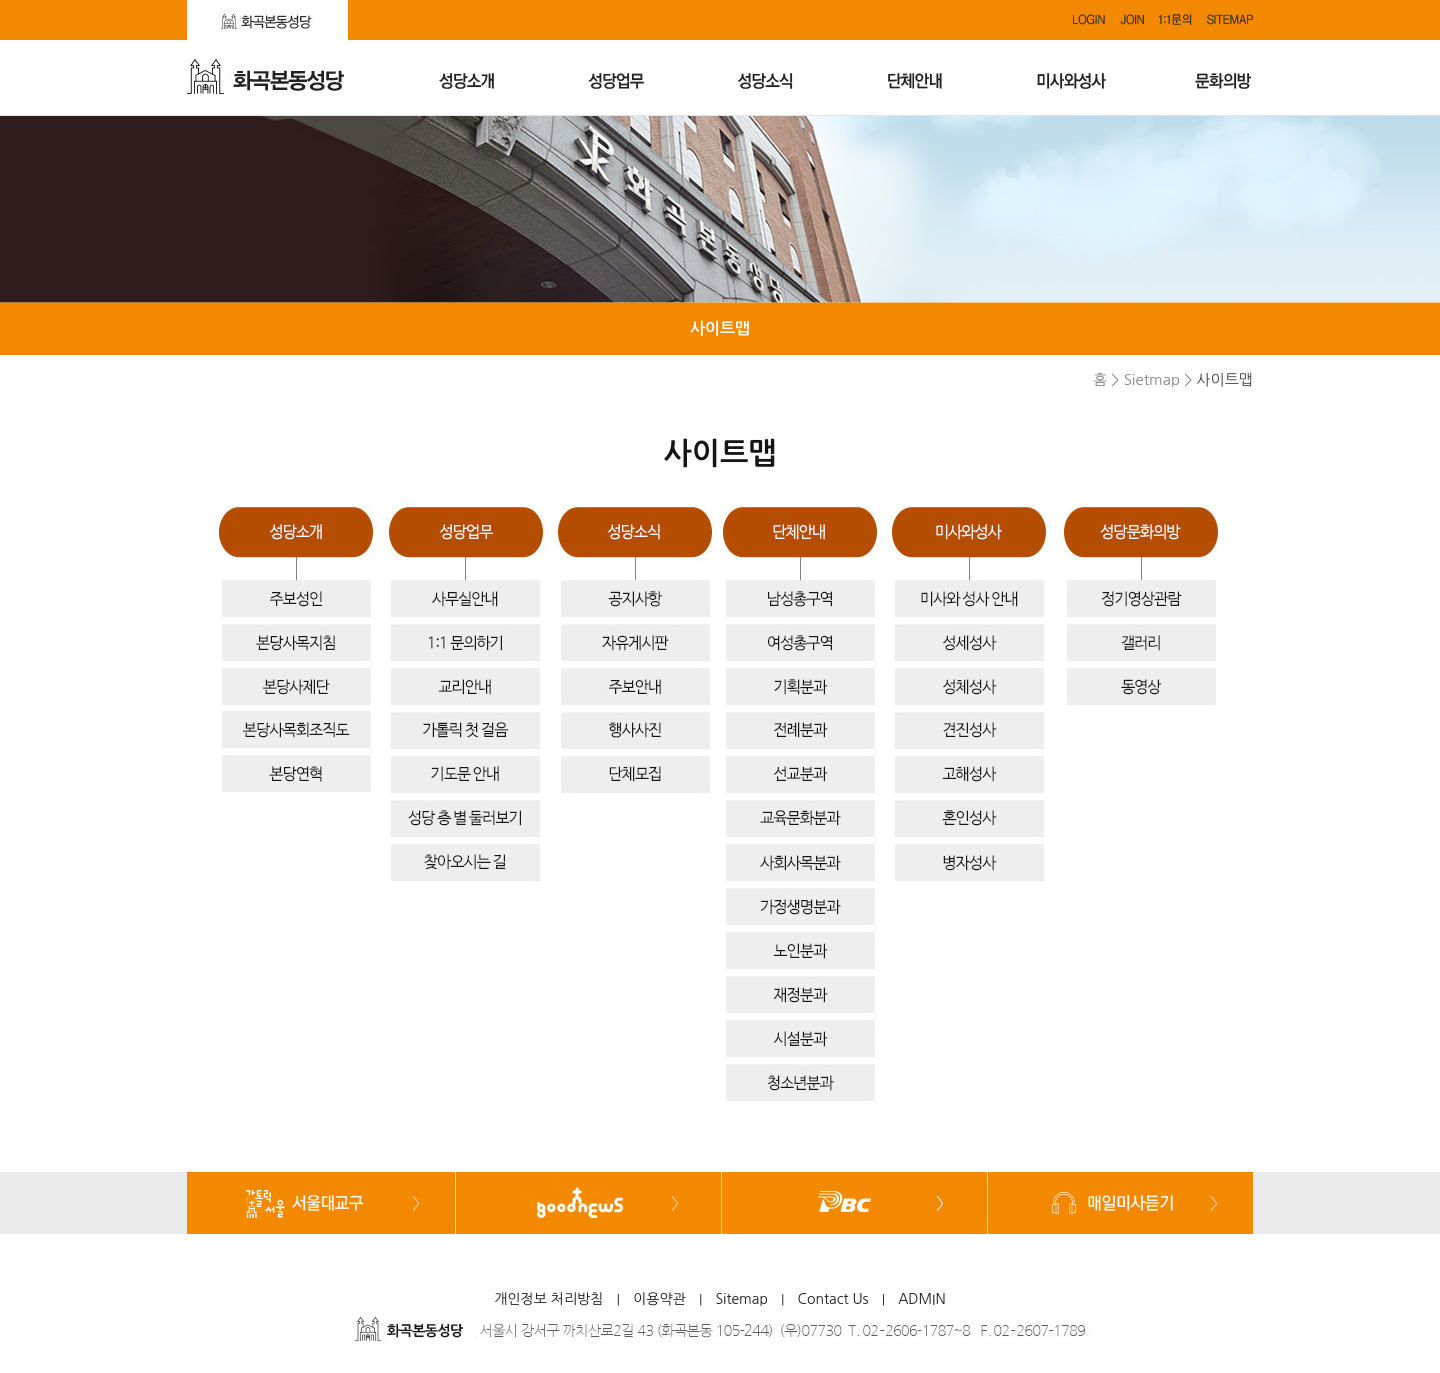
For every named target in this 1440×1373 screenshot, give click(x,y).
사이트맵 (720, 328)
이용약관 (659, 1299)
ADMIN (922, 1299)
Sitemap (741, 1299)
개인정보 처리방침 (548, 1299)
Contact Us (833, 1299)
